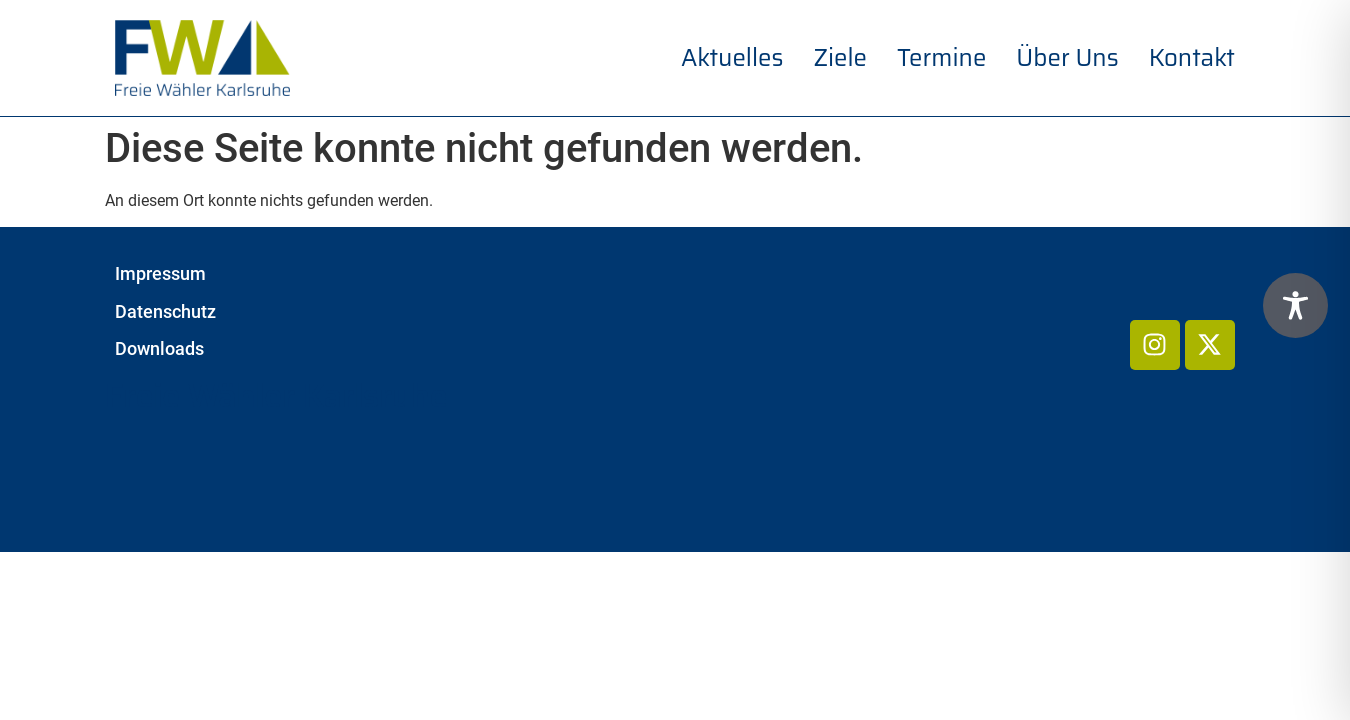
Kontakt (1192, 58)
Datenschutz (165, 312)
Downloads (159, 349)
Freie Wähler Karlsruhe (276, 396)
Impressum (160, 274)
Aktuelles (732, 58)
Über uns (1067, 58)
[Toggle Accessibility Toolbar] (1295, 305)
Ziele (840, 58)
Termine (941, 58)
